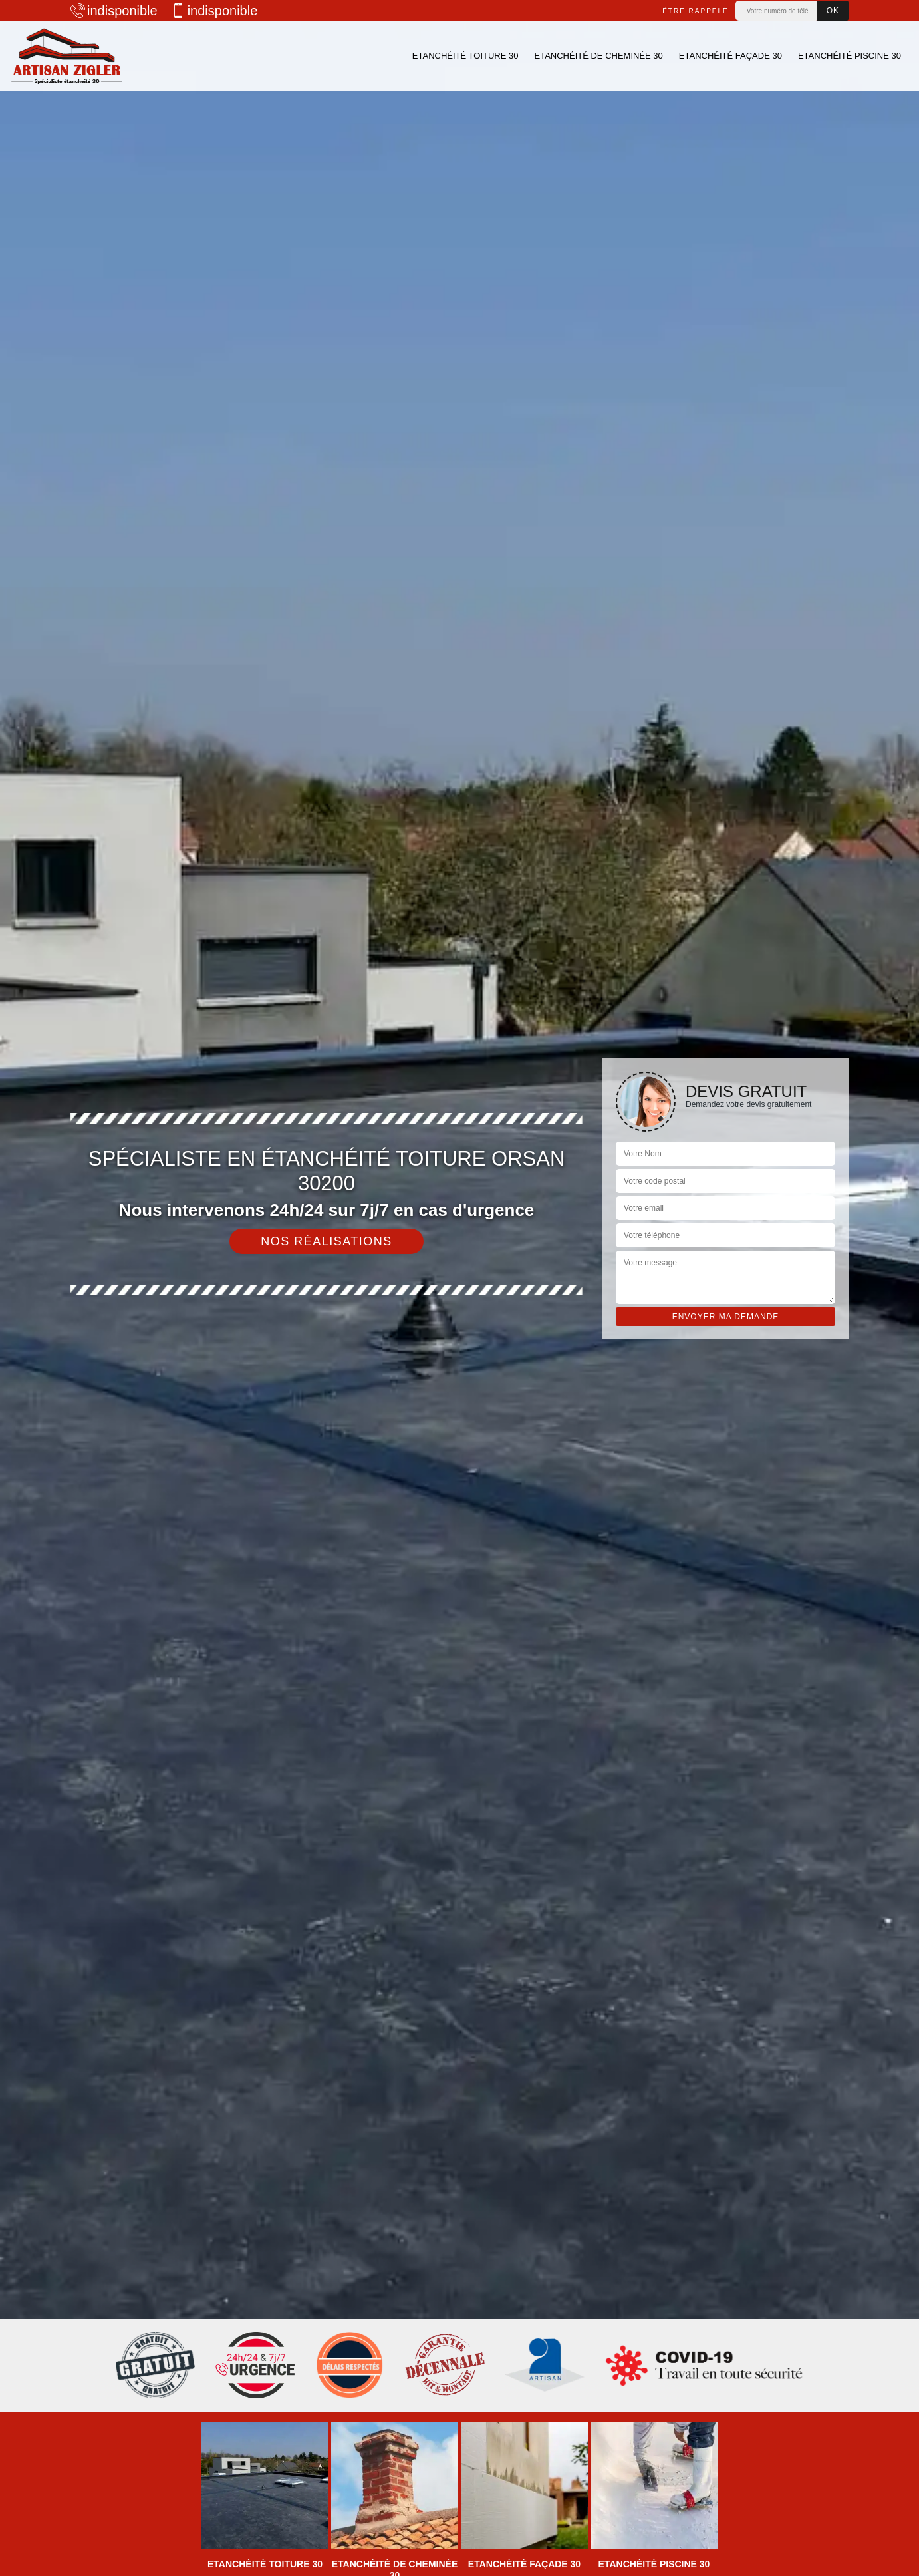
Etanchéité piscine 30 (849, 56)
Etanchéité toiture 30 (465, 56)
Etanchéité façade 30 (730, 56)
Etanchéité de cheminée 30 (598, 56)
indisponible (114, 10)
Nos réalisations (326, 1241)
